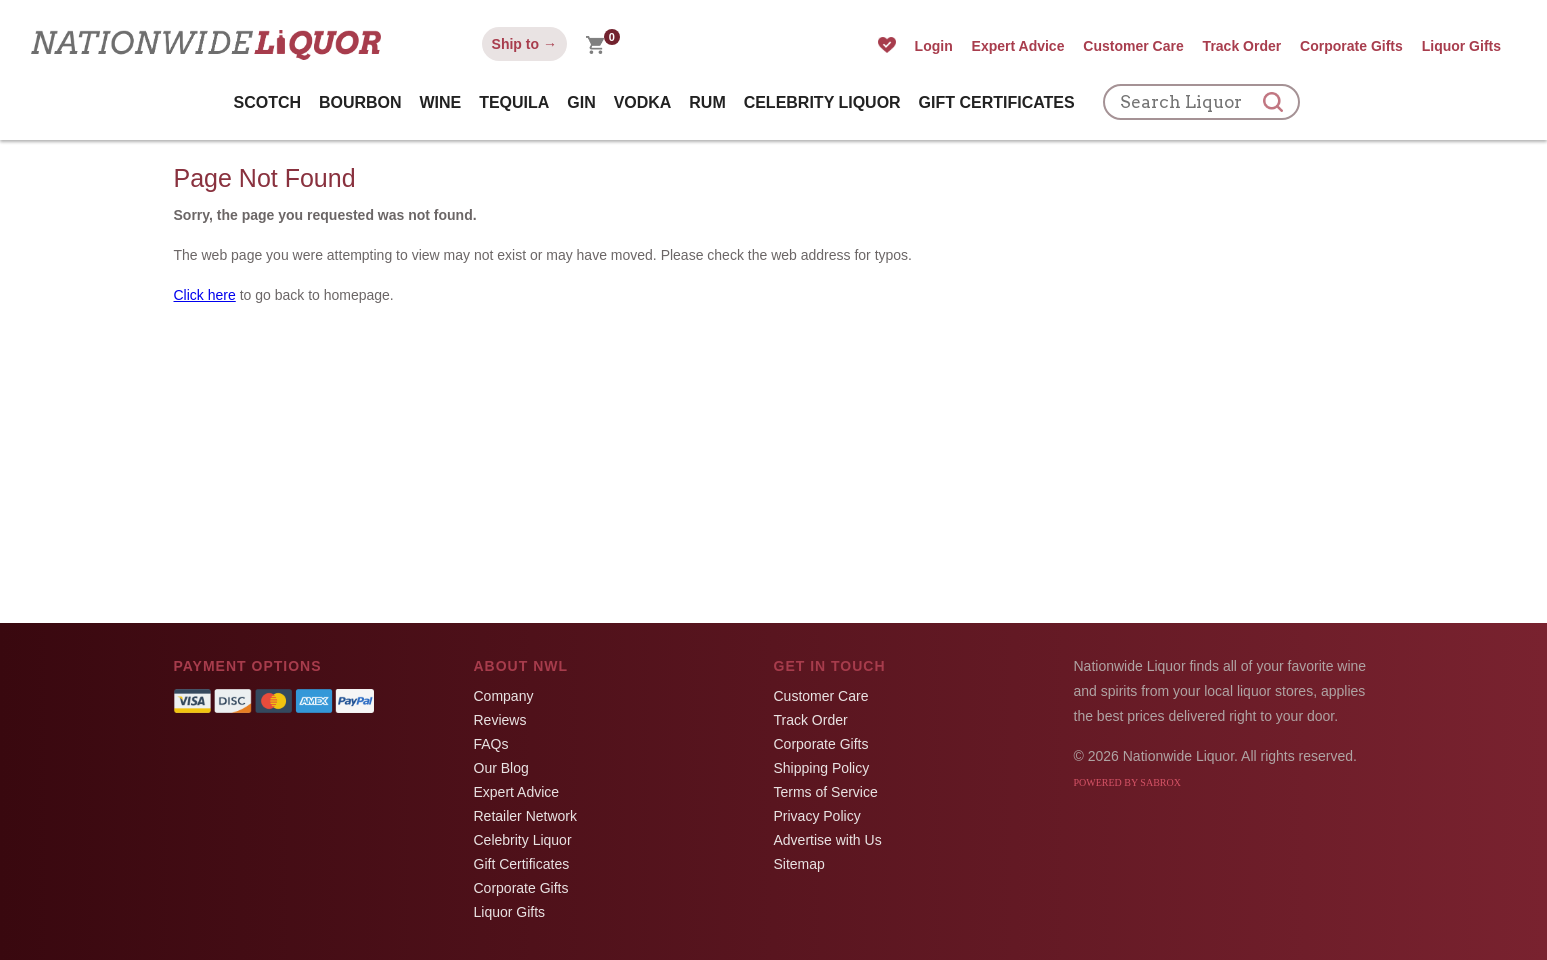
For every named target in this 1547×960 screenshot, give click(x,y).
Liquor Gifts (1461, 46)
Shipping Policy (822, 768)
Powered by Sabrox (1127, 782)
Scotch (267, 102)
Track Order (1242, 46)
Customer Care (1133, 46)
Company (504, 696)
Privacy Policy (817, 816)
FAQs (491, 744)
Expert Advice (1018, 46)
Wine (441, 102)
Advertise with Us (828, 840)
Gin (581, 102)
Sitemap (799, 864)
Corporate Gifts (1351, 46)
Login (934, 46)
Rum (707, 102)
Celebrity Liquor (822, 102)
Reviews (500, 720)
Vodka (643, 102)
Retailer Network (525, 816)
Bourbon (360, 102)
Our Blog (501, 768)
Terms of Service (826, 792)
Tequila (514, 102)
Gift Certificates (997, 102)
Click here (205, 295)
